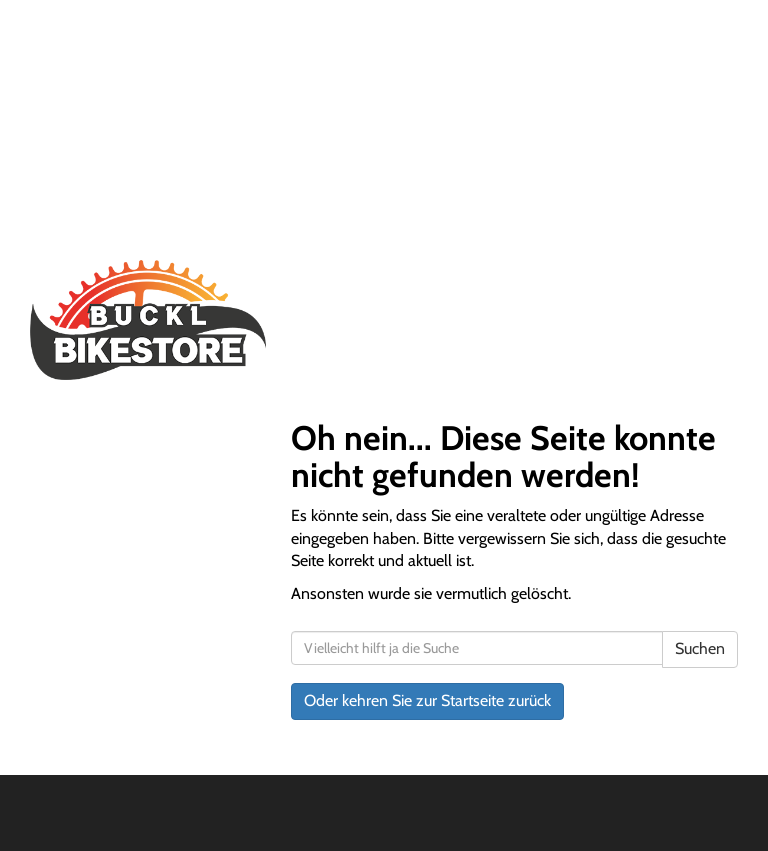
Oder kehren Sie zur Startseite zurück (427, 700)
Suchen (700, 648)
